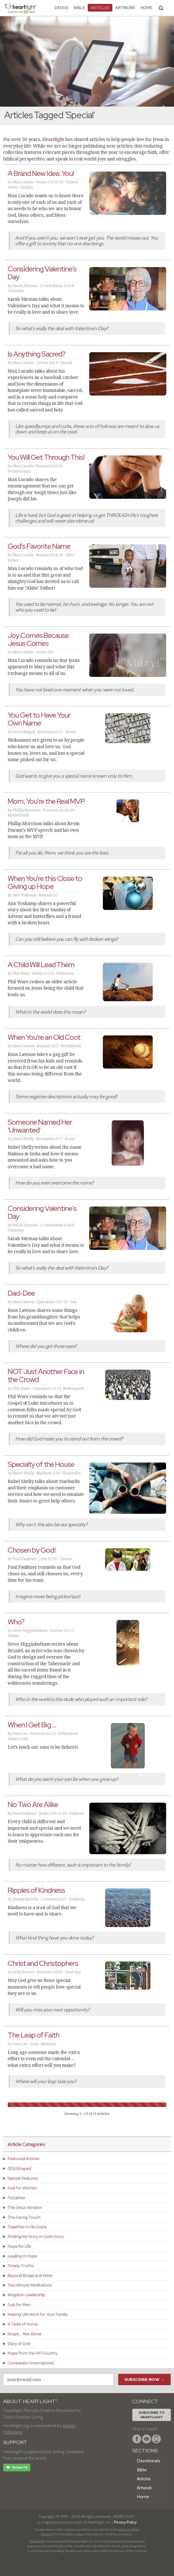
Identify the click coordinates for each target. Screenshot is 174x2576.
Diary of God (19, 2344)
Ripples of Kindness (36, 1890)
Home (143, 2496)
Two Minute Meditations (29, 2285)
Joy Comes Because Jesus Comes (38, 639)
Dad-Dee (21, 1293)
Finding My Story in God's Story (36, 2236)
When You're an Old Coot (44, 1037)
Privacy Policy (125, 2522)
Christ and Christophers (43, 1963)
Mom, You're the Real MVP (46, 801)
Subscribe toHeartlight (152, 2415)
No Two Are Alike (33, 1804)
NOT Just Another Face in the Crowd (46, 1375)
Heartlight (53, 139)
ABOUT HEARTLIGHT (30, 2401)
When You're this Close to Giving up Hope (45, 882)
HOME (146, 7)
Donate (16, 2468)
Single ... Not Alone (24, 2334)
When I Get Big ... (32, 1725)
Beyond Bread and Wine (30, 2276)
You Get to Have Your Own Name (39, 719)
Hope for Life (19, 2246)
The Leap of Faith (33, 2035)
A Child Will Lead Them (41, 964)
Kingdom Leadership (26, 2295)
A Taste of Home (23, 2324)
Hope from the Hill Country (33, 2353)
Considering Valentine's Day (42, 273)
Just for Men (19, 2305)
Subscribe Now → (144, 2379)
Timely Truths (20, 2266)
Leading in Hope (22, 2256)
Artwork (125, 7)
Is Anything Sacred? (36, 354)
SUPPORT (15, 2442)
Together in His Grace (27, 2227)
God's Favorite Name (39, 546)
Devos (61, 7)
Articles (100, 7)
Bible (79, 7)
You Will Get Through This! (46, 457)
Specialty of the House (41, 1464)
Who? (16, 1622)
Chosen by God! (32, 1550)
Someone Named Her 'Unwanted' (40, 1126)
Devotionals (148, 2460)
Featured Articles (23, 2159)
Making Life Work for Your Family (38, 2314)
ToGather (16, 2198)
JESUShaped (19, 2168)
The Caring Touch (24, 2217)
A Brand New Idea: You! (41, 173)
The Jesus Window (25, 2207)
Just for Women (22, 2188)
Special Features (23, 2178)
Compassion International (31, 2363)
